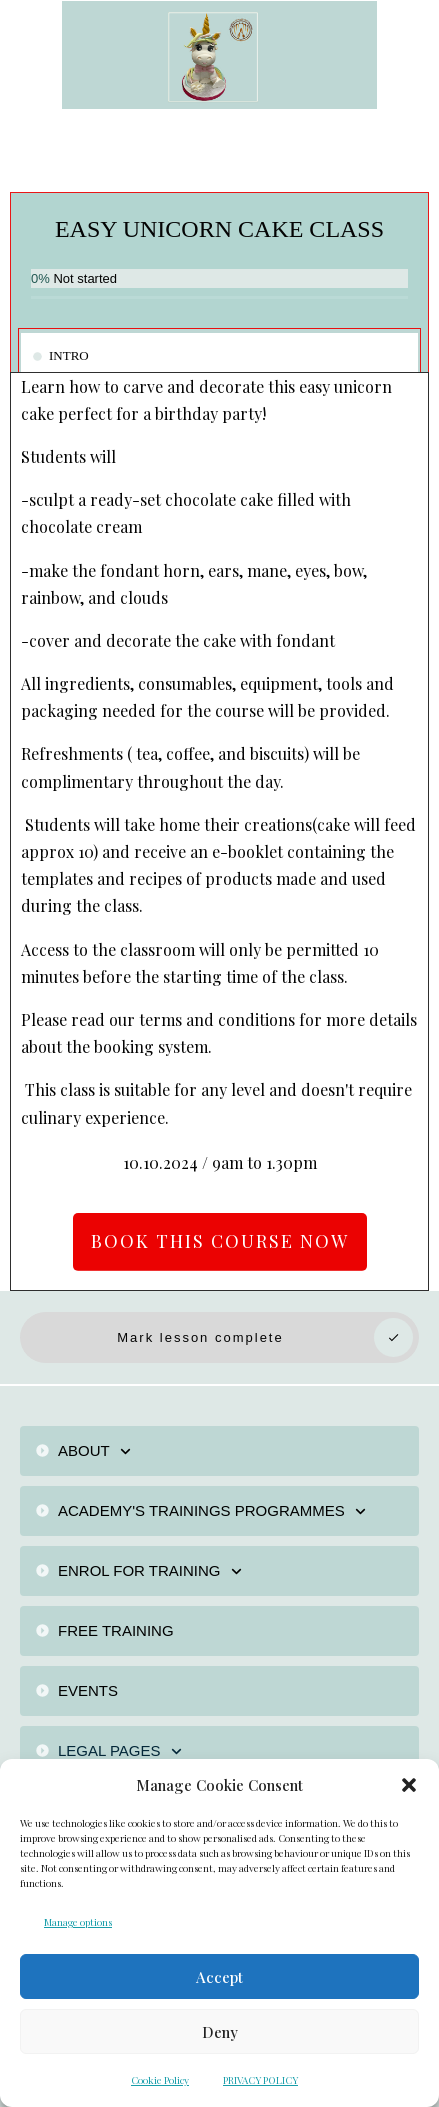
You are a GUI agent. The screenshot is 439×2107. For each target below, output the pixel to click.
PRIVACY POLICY (260, 2080)
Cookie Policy (160, 2080)
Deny (220, 2032)
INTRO (69, 355)
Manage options (78, 1922)
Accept (219, 1977)
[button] (409, 1785)
